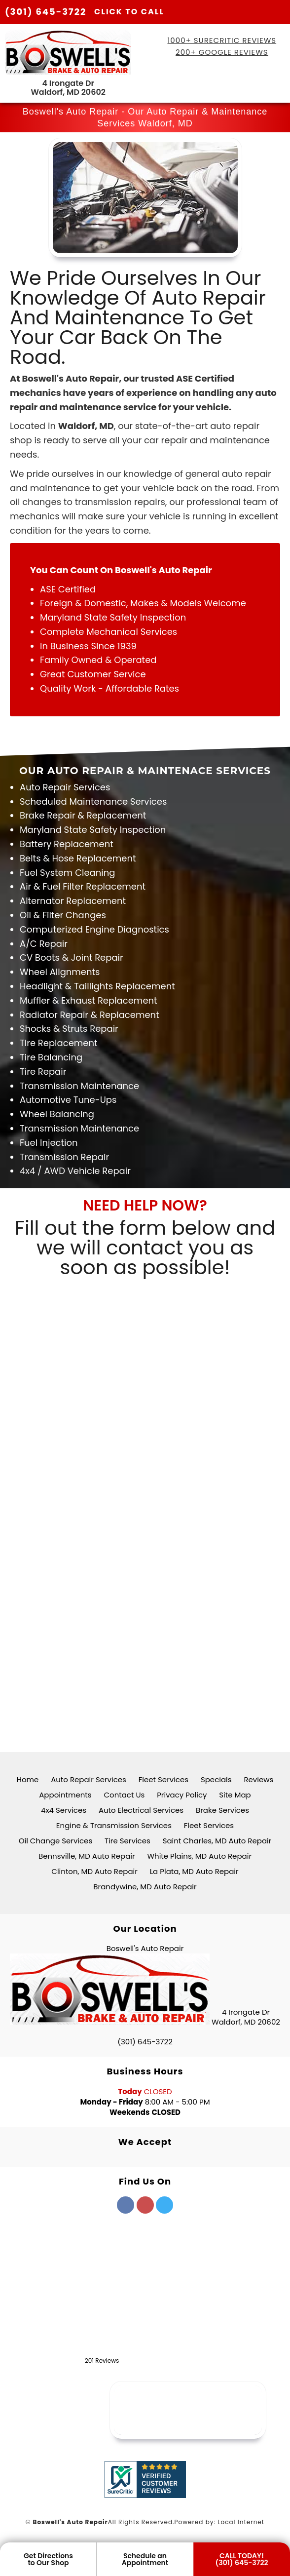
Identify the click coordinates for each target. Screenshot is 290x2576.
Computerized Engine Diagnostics (94, 929)
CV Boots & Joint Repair (71, 957)
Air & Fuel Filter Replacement (82, 886)
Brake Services (222, 1810)
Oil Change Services (56, 1840)
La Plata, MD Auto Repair (194, 1871)
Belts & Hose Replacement (78, 858)
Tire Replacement (59, 1043)
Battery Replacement (66, 844)
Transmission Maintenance (79, 1086)
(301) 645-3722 (84, 11)
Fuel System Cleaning (67, 872)
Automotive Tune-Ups (68, 1099)
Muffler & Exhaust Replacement (88, 1000)
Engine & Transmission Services (114, 1825)
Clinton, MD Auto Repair (94, 1871)
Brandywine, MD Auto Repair (144, 1886)
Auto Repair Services (65, 787)
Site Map (235, 1795)
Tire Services (127, 1840)
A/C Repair (44, 943)
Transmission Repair (64, 1157)
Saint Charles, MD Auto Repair (217, 1840)
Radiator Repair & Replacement (89, 1015)
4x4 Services (63, 1810)
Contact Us (124, 1795)
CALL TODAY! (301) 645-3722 (242, 2559)
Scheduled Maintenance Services (93, 801)
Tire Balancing (51, 1057)
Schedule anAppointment (145, 2559)
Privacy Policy (182, 1795)
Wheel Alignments (60, 972)
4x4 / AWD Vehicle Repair (75, 1171)
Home (28, 1779)
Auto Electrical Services (141, 1810)
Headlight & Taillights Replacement (97, 986)
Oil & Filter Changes (63, 915)
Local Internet (241, 2522)
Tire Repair (43, 1071)
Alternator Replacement (73, 901)
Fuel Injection (49, 1142)
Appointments (65, 1795)
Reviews (258, 1779)
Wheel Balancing (57, 1114)
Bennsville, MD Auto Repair (86, 1856)
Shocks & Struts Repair (69, 1028)
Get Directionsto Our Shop (48, 2559)
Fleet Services (163, 1779)
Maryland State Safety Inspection (93, 829)
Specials (216, 1779)
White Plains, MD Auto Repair (199, 1856)
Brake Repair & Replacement (83, 815)
